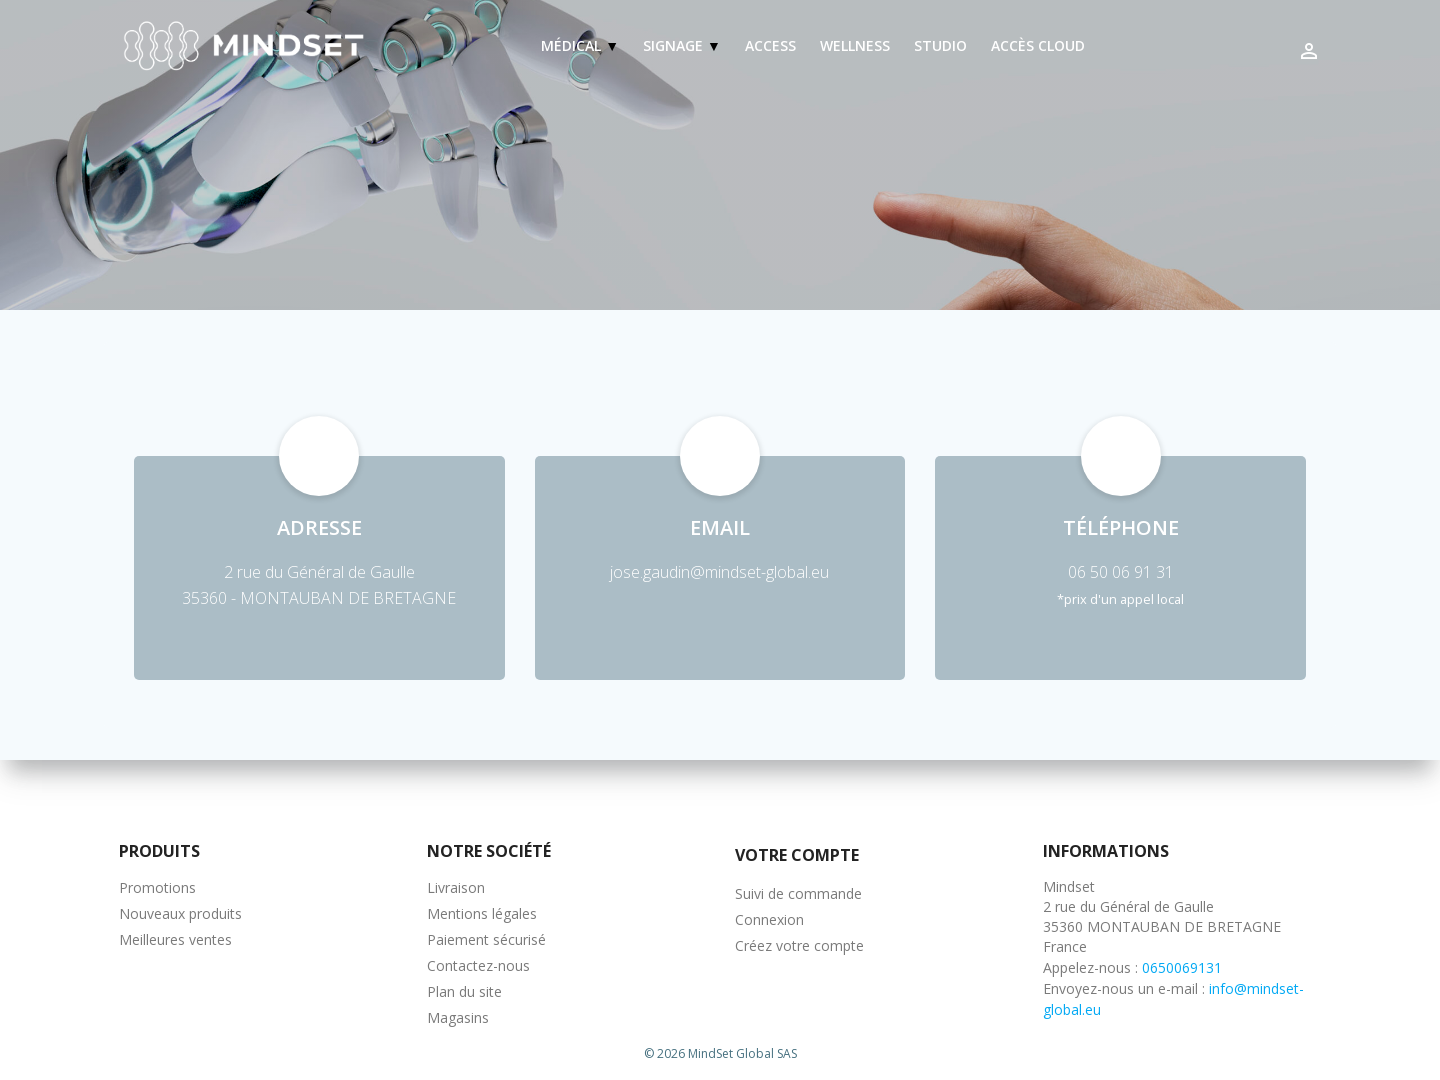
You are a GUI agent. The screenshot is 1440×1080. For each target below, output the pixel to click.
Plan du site (464, 991)
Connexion (769, 919)
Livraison (456, 887)
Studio (940, 45)
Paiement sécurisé (486, 939)
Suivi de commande (798, 893)
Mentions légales (482, 913)
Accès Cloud (1038, 45)
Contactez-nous (478, 965)
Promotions (157, 887)
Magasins (458, 1017)
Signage (675, 45)
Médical (573, 45)
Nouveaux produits (180, 913)
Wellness (855, 45)
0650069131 (1182, 967)
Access (770, 45)
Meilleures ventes (175, 939)
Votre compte (797, 855)
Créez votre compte (799, 945)
